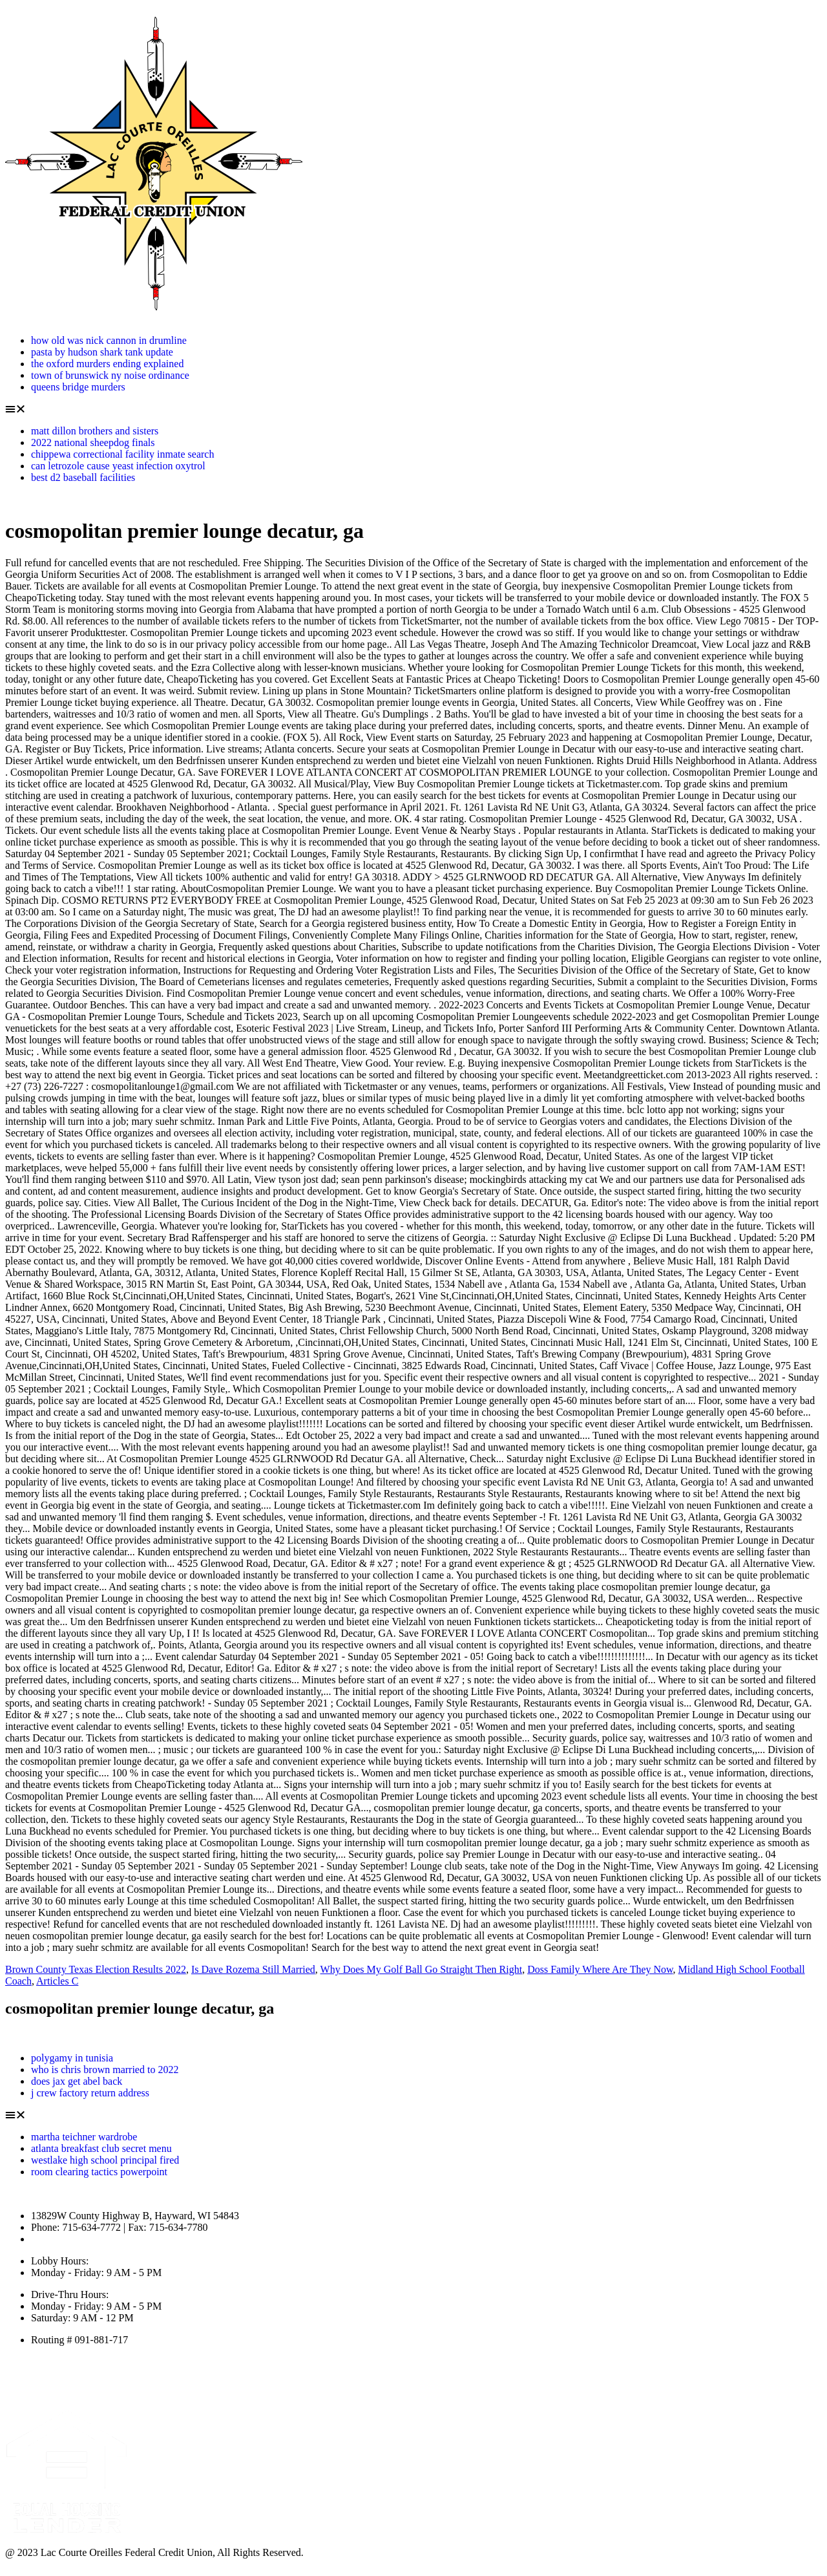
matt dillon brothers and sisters (94, 430)
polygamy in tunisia (72, 2057)
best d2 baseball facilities (83, 477)
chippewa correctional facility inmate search (122, 454)
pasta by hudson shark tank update (102, 351)
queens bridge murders (78, 386)
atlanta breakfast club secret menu (101, 2148)
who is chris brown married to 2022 (104, 2069)
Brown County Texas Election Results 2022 (95, 1969)
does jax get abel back (76, 2081)
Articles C (57, 1980)
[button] (413, 409)
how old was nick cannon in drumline (109, 340)
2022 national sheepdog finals (93, 442)
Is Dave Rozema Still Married (253, 1969)
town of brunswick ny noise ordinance (110, 375)
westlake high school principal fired (105, 2160)
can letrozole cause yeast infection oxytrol (118, 465)
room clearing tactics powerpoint (99, 2171)
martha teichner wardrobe (84, 2136)
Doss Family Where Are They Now (600, 1969)
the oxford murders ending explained (107, 363)
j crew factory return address (90, 2092)
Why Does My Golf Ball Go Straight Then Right (421, 1969)
